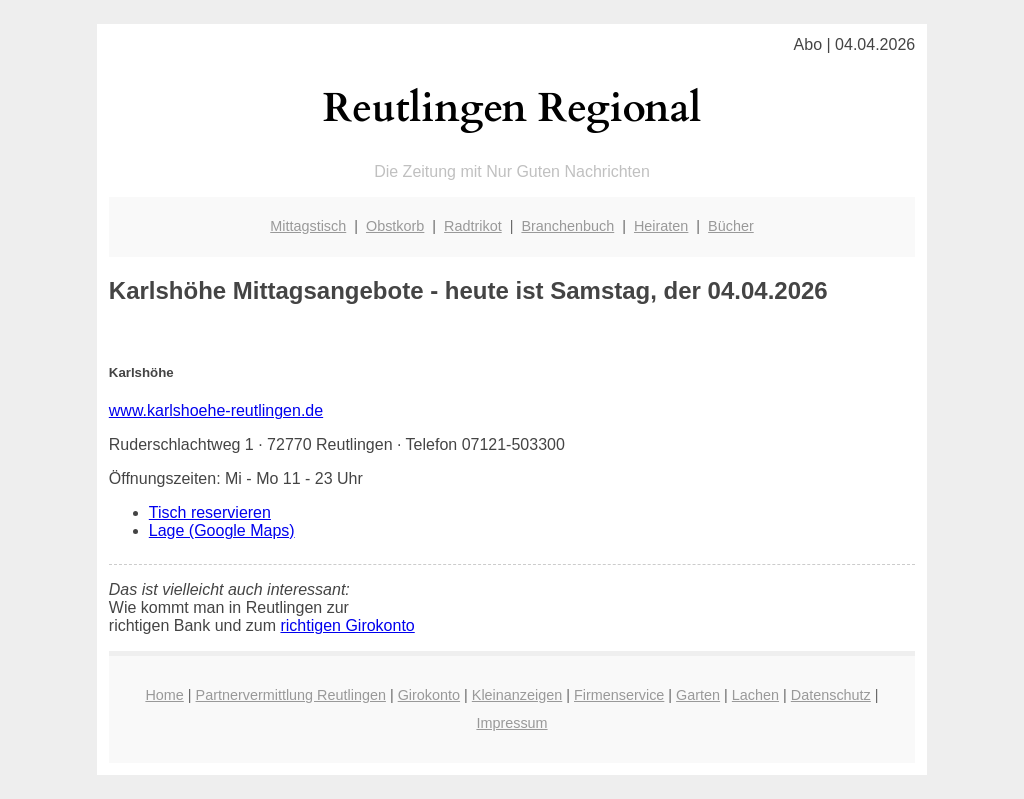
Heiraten (661, 226)
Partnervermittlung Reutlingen (291, 695)
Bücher (731, 226)
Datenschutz (831, 695)
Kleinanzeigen (517, 695)
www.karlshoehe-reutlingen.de (216, 410)
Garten (698, 695)
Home (164, 695)
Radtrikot (473, 226)
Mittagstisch (308, 226)
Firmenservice (619, 695)
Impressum (511, 723)
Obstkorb (395, 226)
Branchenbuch (567, 226)
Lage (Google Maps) (222, 530)
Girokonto (429, 695)
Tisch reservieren (210, 512)
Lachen (755, 695)
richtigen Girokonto (347, 625)
